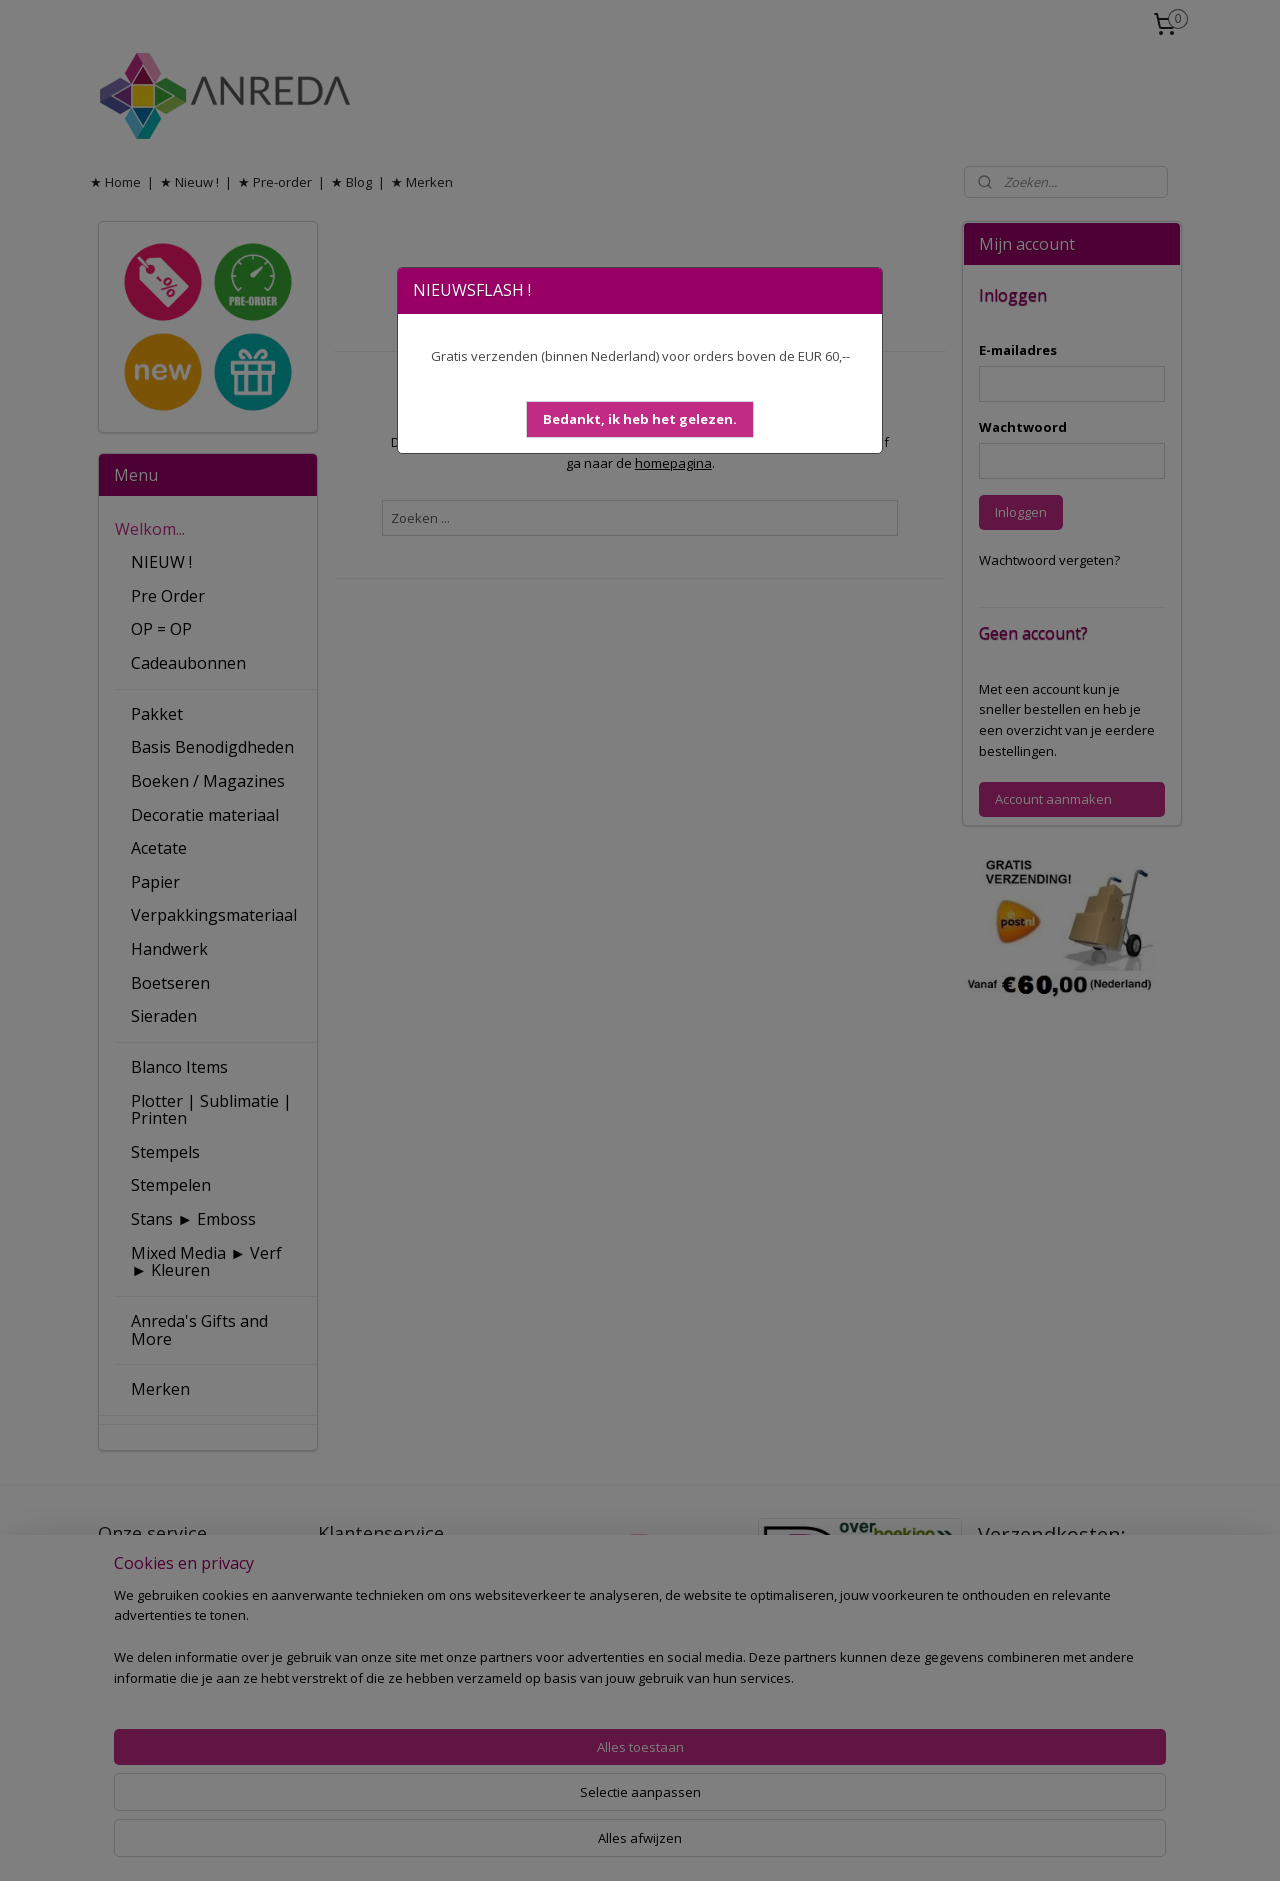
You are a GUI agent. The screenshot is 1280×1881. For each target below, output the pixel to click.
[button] (640, 419)
